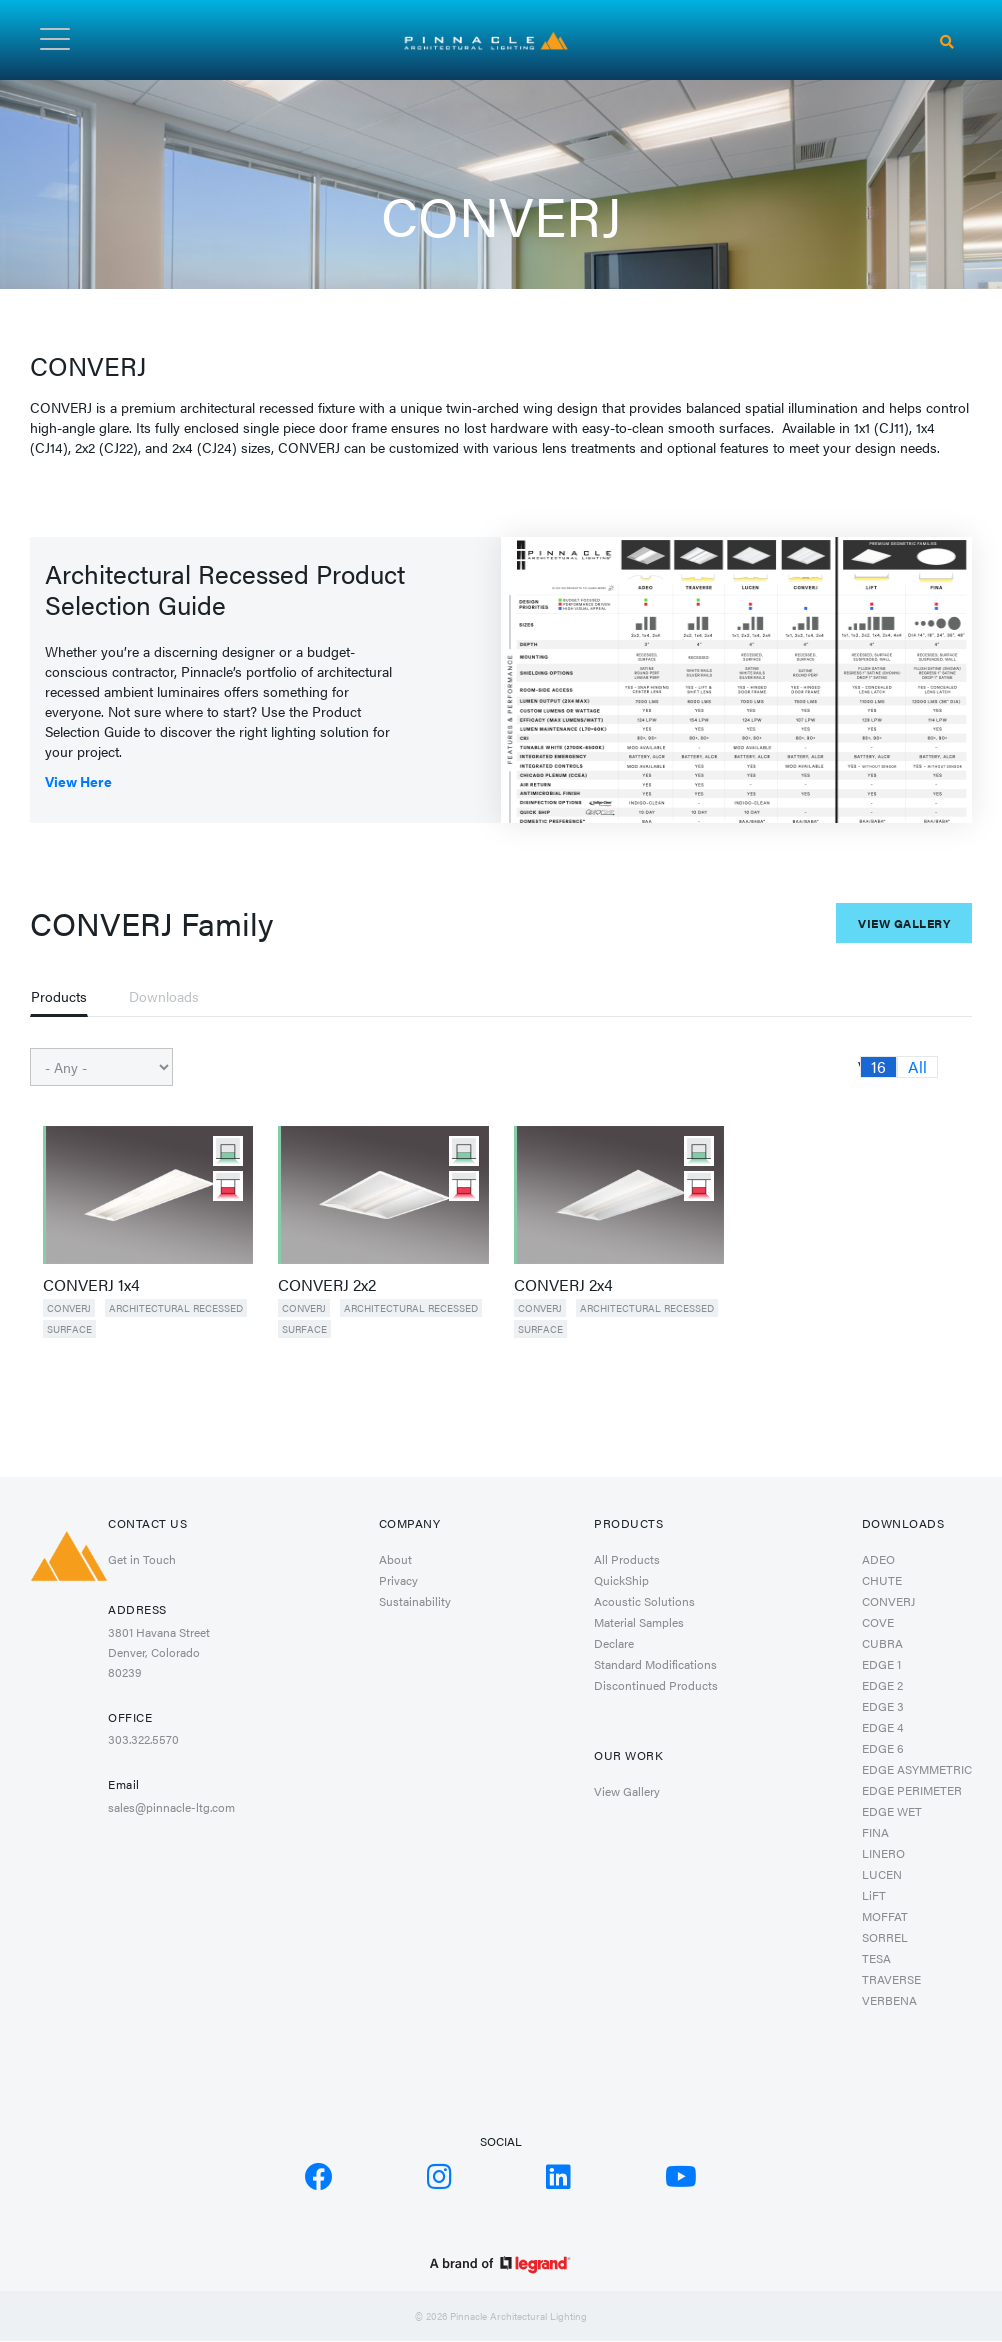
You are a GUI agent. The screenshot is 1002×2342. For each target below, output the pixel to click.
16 (878, 1066)
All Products (627, 1559)
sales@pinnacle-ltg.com (171, 1807)
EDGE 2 (882, 1685)
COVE (878, 1622)
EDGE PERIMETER (912, 1790)
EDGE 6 (883, 1748)
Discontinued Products (656, 1685)
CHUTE (882, 1580)
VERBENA (889, 2000)
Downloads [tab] (164, 996)
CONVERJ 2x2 (327, 1285)
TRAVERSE (891, 1979)
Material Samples (639, 1622)
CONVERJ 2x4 (563, 1285)
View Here (78, 781)
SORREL (885, 1937)
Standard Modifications (655, 1664)
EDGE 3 (883, 1706)
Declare (614, 1643)
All (917, 1066)
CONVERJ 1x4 (91, 1285)
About (395, 1559)
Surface (69, 1329)
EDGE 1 (881, 1664)
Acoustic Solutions (644, 1601)
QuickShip (621, 1580)
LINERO (883, 1853)
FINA (875, 1832)
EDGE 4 (882, 1727)
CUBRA (882, 1643)
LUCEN (882, 1874)
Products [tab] (59, 996)
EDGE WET (892, 1811)
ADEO (878, 1559)
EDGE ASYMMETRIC (917, 1769)
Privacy (398, 1580)
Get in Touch (142, 1559)
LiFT (874, 1895)
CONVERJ (69, 1308)
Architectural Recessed (176, 1308)
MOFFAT (885, 1916)
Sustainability (415, 1601)
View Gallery (904, 923)
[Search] (947, 42)
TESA (876, 1958)
